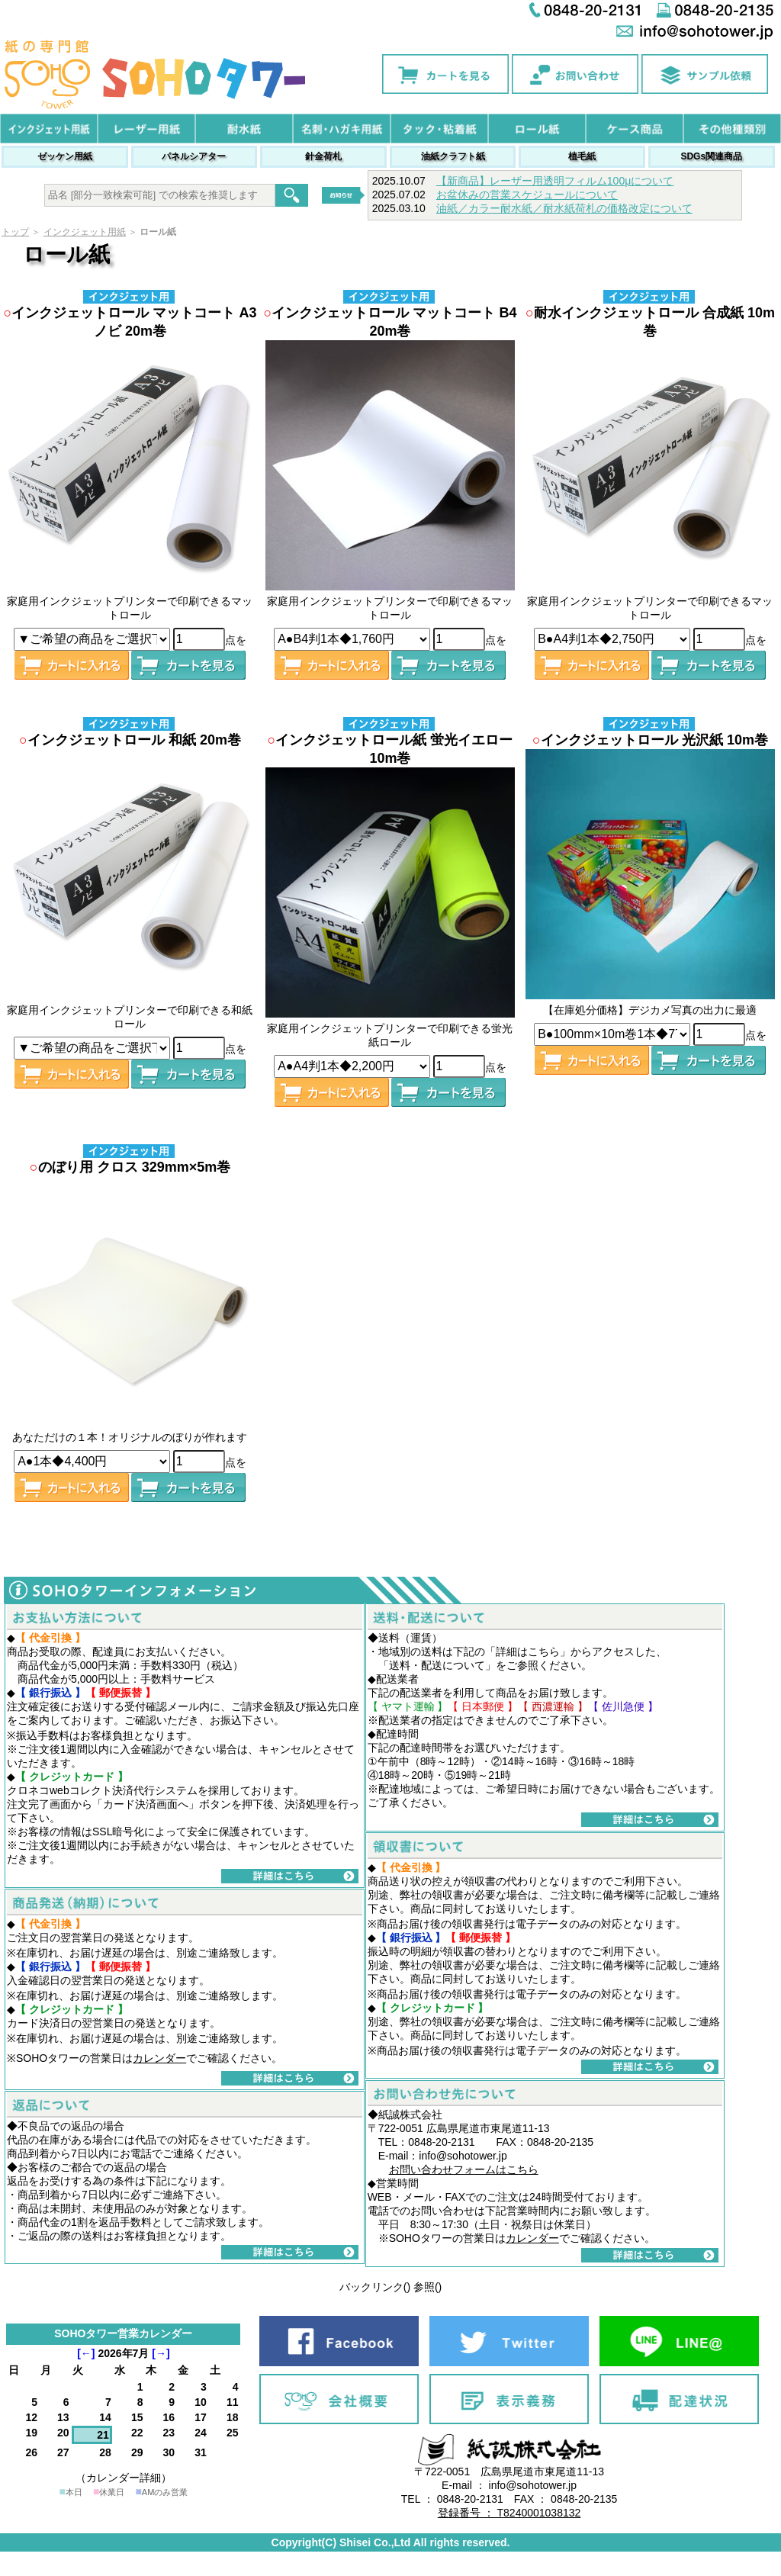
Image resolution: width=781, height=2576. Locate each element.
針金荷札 (323, 156)
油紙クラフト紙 (453, 156)
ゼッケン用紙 (64, 156)
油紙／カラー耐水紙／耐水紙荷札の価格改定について (564, 208)
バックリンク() (374, 2287)
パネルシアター (194, 156)
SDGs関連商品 (711, 156)
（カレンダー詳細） (124, 2477)
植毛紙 (582, 156)
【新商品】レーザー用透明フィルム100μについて (554, 181)
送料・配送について (437, 1665)
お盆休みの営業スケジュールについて (527, 194)
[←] (86, 2353)
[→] (160, 2353)
